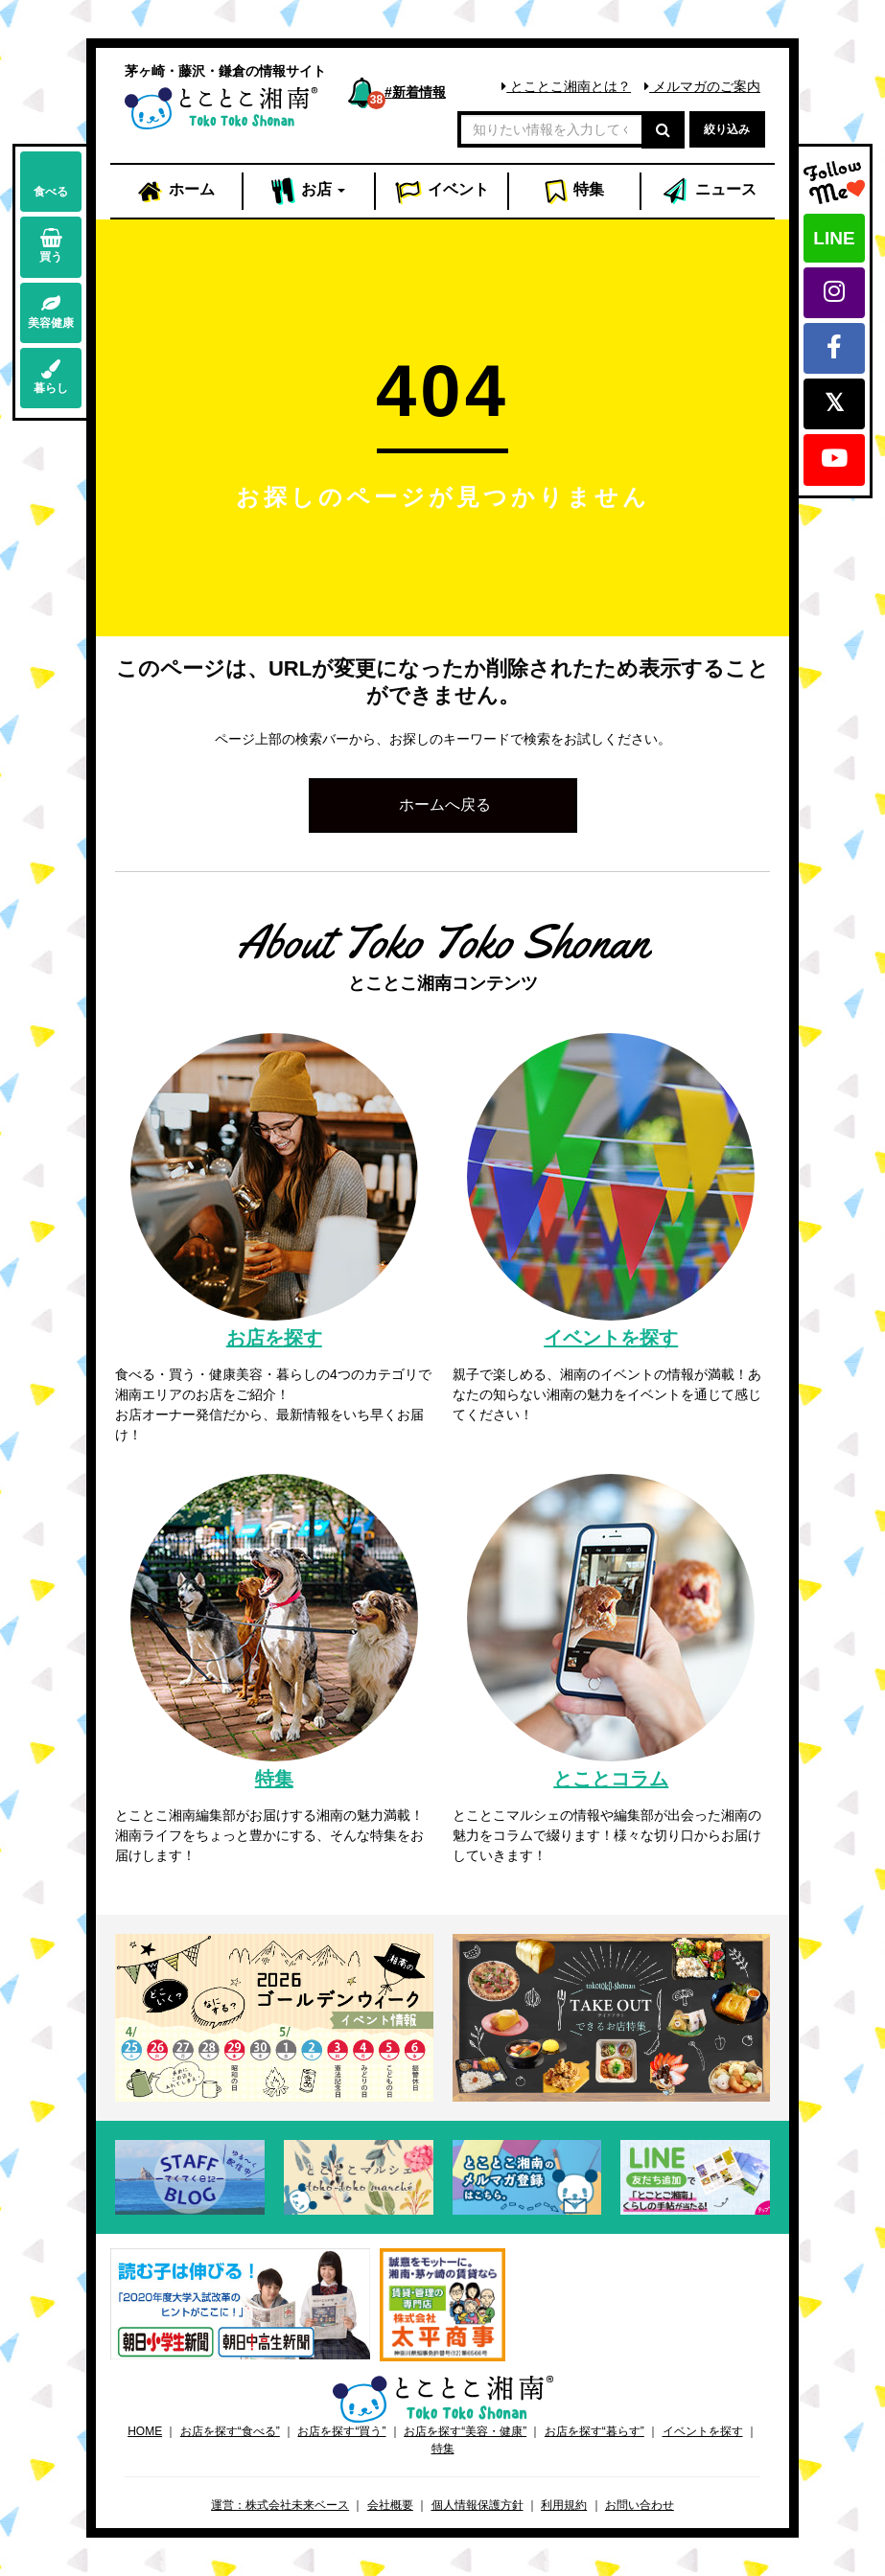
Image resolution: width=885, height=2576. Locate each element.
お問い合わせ (639, 2505)
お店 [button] (308, 191)
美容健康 (51, 312)
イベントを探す (703, 2431)
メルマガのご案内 (702, 86)
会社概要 (390, 2505)
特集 (574, 191)
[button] (443, 805)
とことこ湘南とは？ (566, 86)
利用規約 (564, 2505)
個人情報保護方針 (477, 2505)
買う (50, 246)
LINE (833, 238)
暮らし (51, 377)
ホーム (175, 191)
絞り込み (727, 129)
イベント (442, 191)
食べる (51, 180)
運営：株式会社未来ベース (280, 2505)
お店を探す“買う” (341, 2431)
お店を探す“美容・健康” (465, 2431)
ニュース (709, 191)
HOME (145, 2431)
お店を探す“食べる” (230, 2431)
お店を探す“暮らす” (594, 2431)
